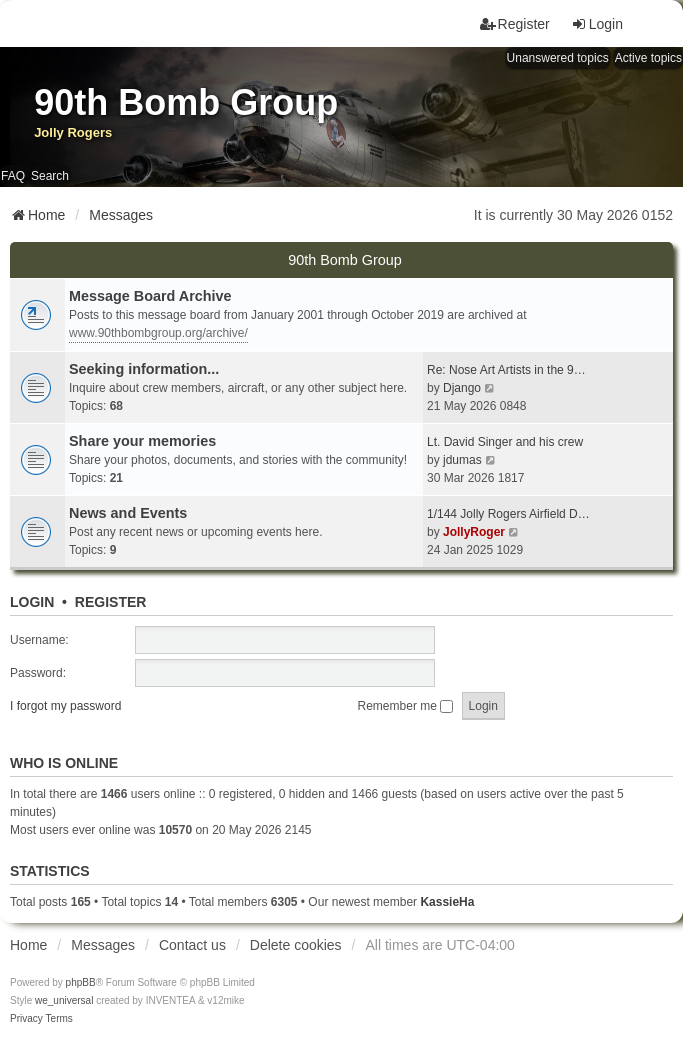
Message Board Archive (150, 296)
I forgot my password (65, 706)
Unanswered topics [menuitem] (558, 58)
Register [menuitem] (515, 24)
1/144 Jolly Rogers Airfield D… (508, 514)
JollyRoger (474, 532)
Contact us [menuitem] (192, 945)
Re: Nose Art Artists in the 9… (506, 370)
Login (32, 602)
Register (111, 602)
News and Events (128, 513)
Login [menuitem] (597, 24)
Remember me (406, 706)
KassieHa (447, 902)
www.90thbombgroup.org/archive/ (158, 333)
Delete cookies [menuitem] (296, 945)
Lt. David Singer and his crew (505, 442)
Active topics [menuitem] (648, 58)
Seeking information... (144, 369)
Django (462, 388)
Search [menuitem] (50, 176)
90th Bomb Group (345, 260)
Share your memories (142, 441)
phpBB (81, 982)
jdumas (462, 460)
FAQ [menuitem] (13, 176)
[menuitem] (26, 1019)
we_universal (64, 1000)
